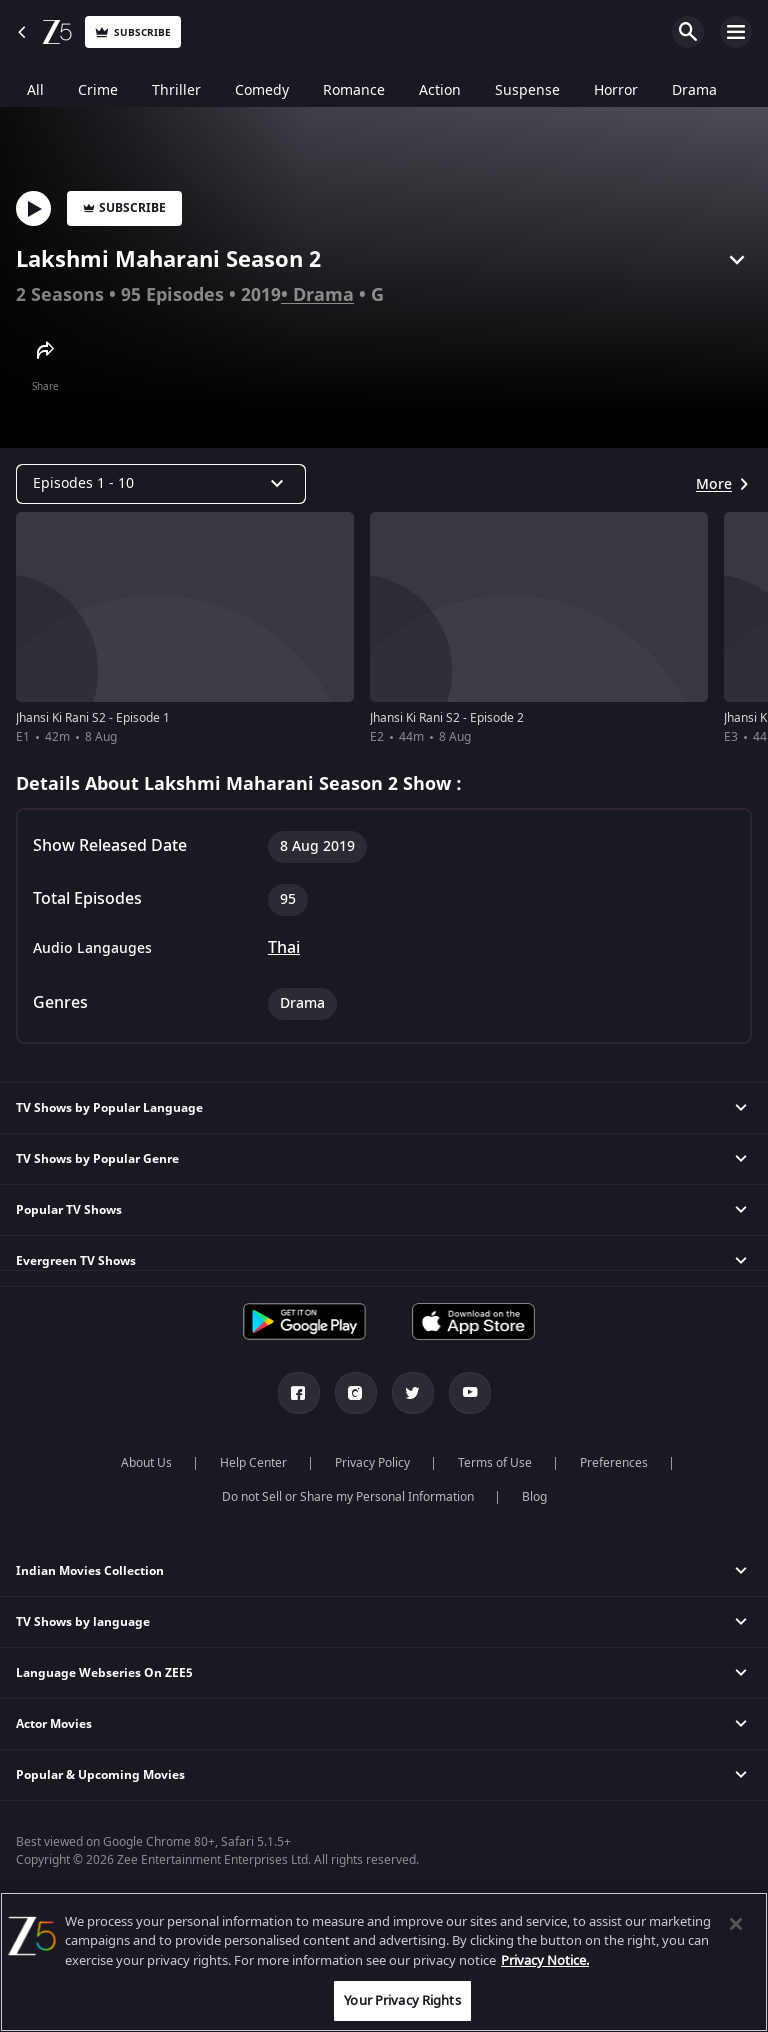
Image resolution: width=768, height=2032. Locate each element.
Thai (284, 948)
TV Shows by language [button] (83, 1622)
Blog (534, 1497)
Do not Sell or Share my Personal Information (348, 1497)
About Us (146, 1463)
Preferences (614, 1463)
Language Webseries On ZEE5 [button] (104, 1673)
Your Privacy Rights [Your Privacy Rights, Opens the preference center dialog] (402, 2000)
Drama (323, 295)
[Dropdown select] (161, 484)
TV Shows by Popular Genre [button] (97, 1159)
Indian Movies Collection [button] (90, 1571)
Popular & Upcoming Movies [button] (100, 1775)
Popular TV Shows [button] (69, 1210)
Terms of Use (495, 1463)
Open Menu (736, 32)
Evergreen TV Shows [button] (76, 1261)
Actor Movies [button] (54, 1724)
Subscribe (124, 208)
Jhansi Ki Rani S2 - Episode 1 (93, 718)
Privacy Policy (372, 1463)
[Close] (736, 1924)
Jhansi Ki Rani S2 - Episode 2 (447, 718)
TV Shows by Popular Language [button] (109, 1108)
